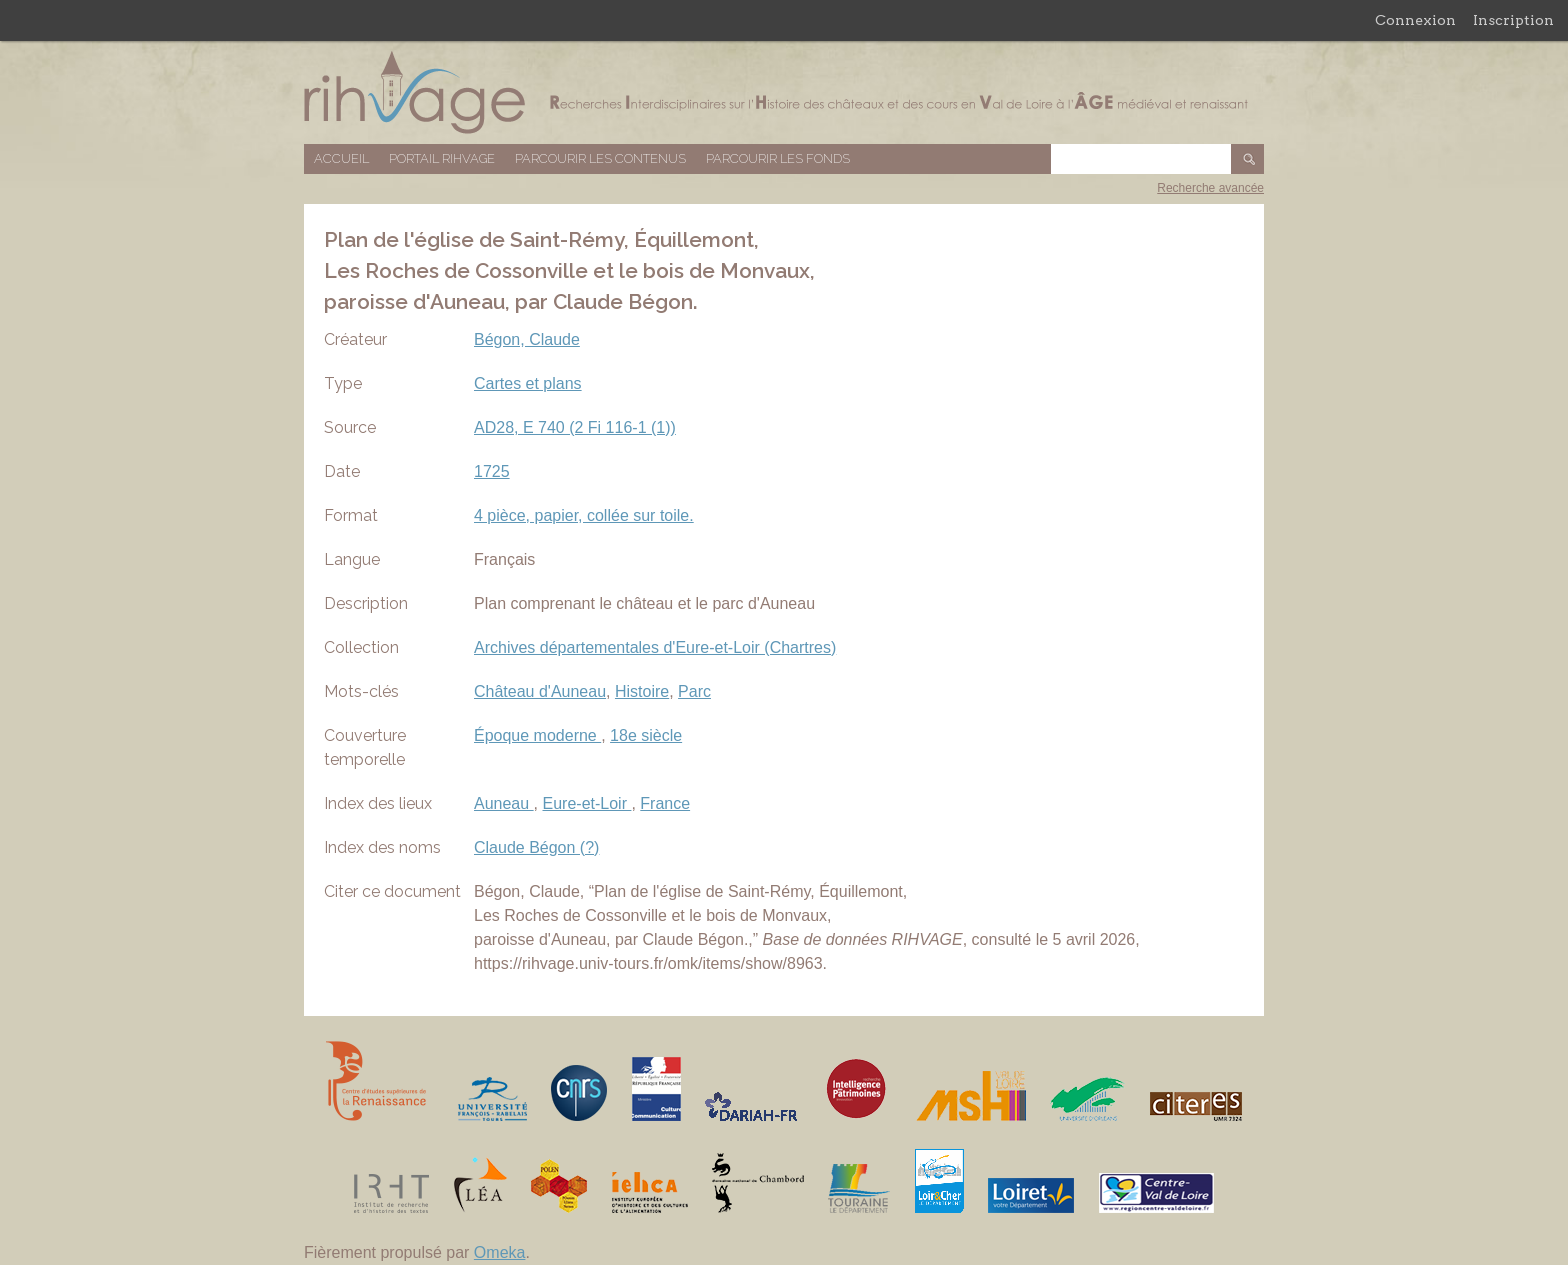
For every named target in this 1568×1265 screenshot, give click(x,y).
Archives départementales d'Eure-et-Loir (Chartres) (655, 647)
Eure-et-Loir (587, 803)
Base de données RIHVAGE (784, 92)
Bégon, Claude (527, 339)
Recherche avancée (1210, 188)
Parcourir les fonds (778, 158)
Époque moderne (537, 735)
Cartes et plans (528, 383)
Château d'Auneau (540, 691)
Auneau (504, 803)
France (665, 803)
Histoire (642, 691)
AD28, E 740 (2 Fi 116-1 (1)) (575, 427)
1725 (492, 471)
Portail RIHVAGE (442, 158)
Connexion (1415, 20)
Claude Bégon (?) (536, 847)
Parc (694, 691)
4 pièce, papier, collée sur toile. (584, 515)
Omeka (500, 1252)
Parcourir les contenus (600, 158)
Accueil (341, 158)
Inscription (1513, 20)
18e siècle (646, 735)
